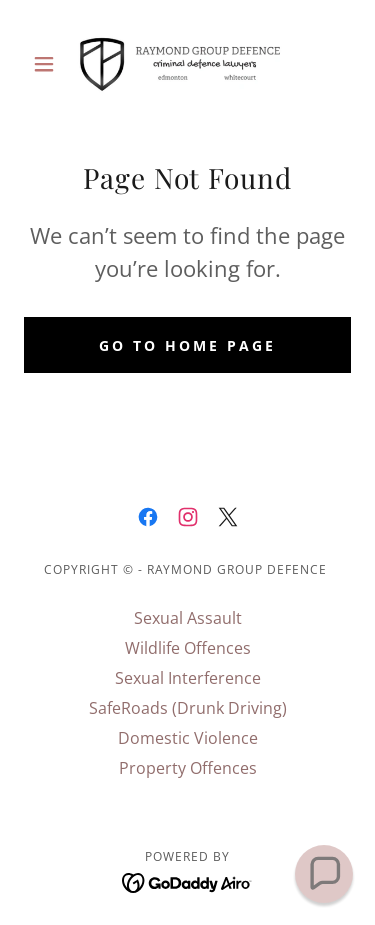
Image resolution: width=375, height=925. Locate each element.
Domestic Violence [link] (188, 738)
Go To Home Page (187, 345)
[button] (48, 64)
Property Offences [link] (188, 768)
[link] (187, 64)
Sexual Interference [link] (188, 678)
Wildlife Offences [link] (188, 648)
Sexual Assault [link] (188, 618)
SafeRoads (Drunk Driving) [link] (188, 708)
